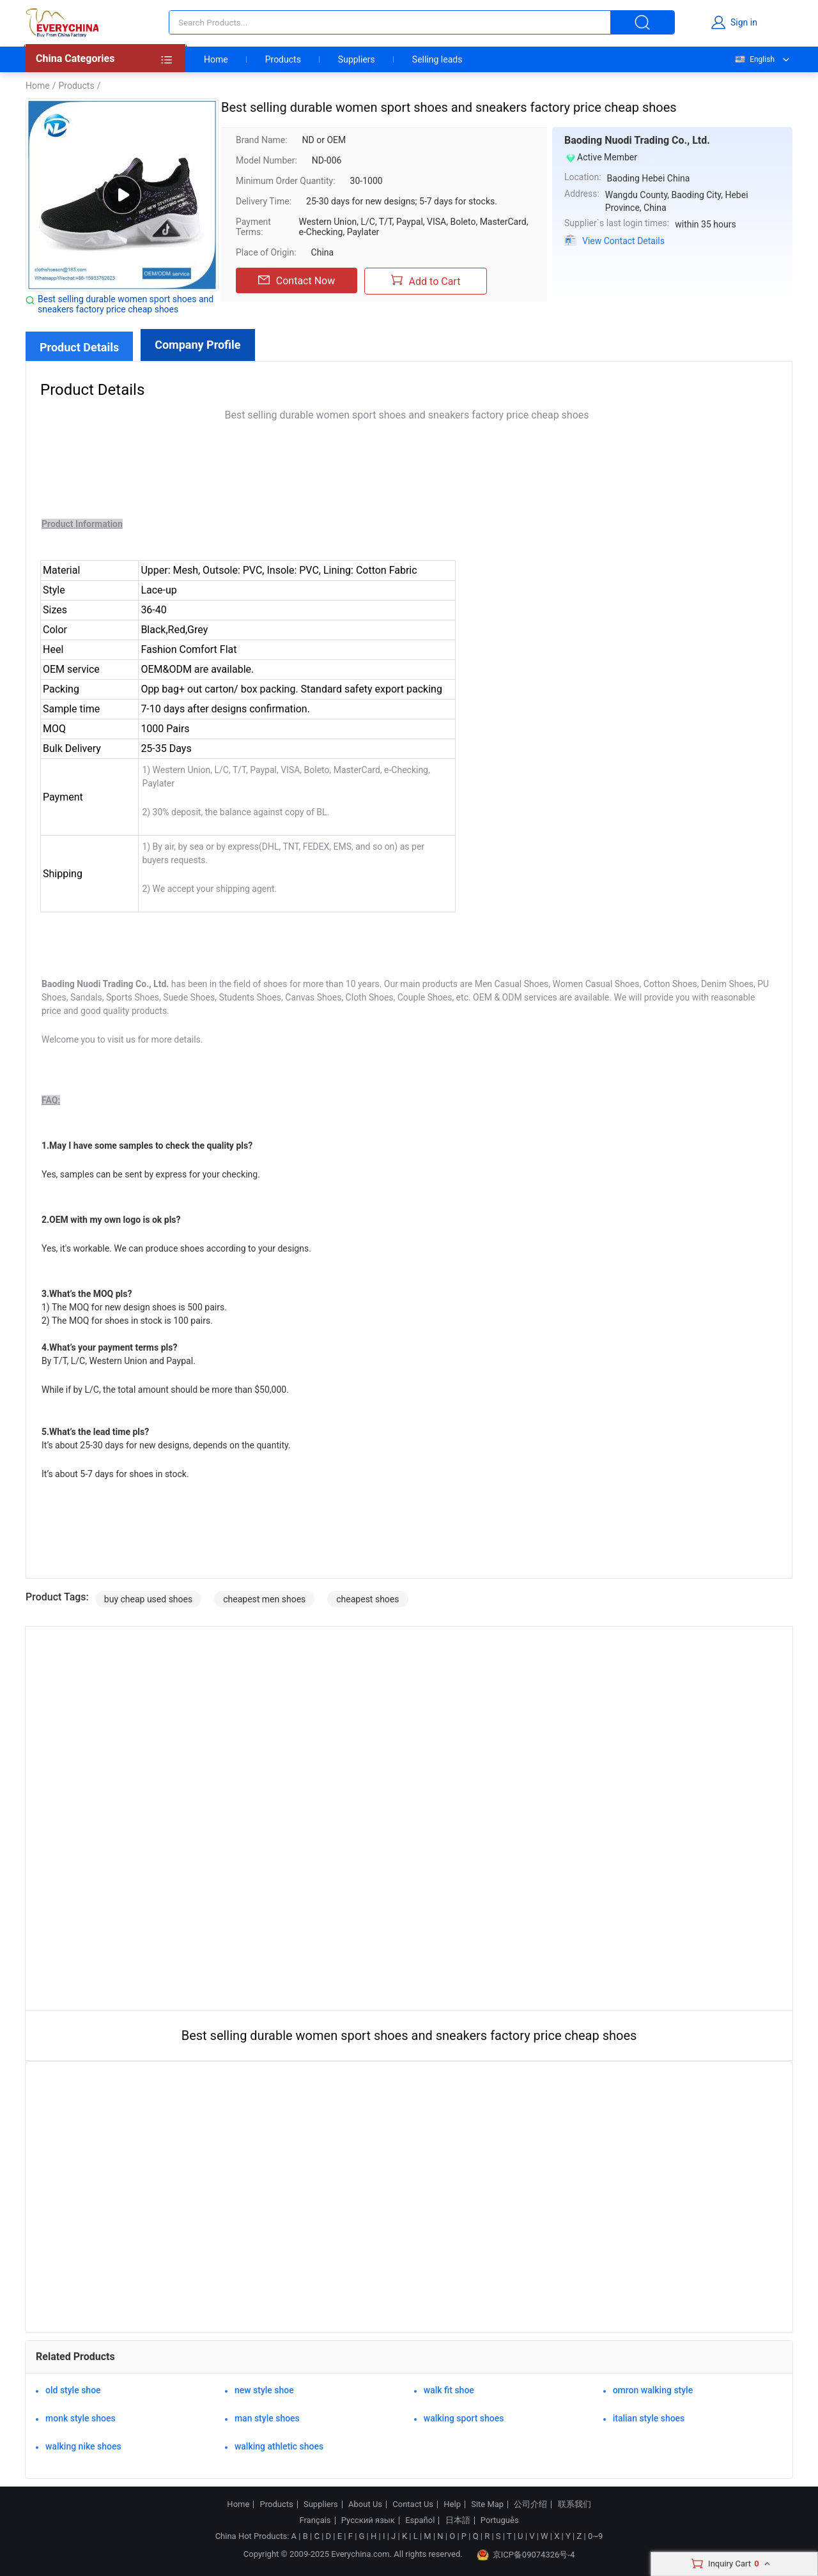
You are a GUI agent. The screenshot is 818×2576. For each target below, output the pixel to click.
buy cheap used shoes (148, 1599)
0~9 (595, 2536)
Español (420, 2520)
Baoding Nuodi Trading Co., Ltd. (637, 140)
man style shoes (267, 2418)
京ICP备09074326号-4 (526, 2555)
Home (216, 59)
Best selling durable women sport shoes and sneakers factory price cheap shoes (125, 304)
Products (283, 59)
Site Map (487, 2504)
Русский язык (368, 2520)
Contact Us (412, 2504)
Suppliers (356, 59)
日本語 (457, 2520)
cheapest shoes (367, 1599)
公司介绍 (530, 2504)
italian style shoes (649, 2418)
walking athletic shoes (279, 2446)
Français (314, 2520)
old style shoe (73, 2390)
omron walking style (653, 2390)
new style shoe (264, 2390)
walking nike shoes (83, 2446)
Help (452, 2504)
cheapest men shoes (264, 1599)
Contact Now (296, 280)
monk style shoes (80, 2418)
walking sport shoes (464, 2418)
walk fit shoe (449, 2390)
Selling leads (437, 59)
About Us (365, 2504)
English (754, 59)
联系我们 (574, 2504)
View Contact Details (623, 241)
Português (500, 2520)
